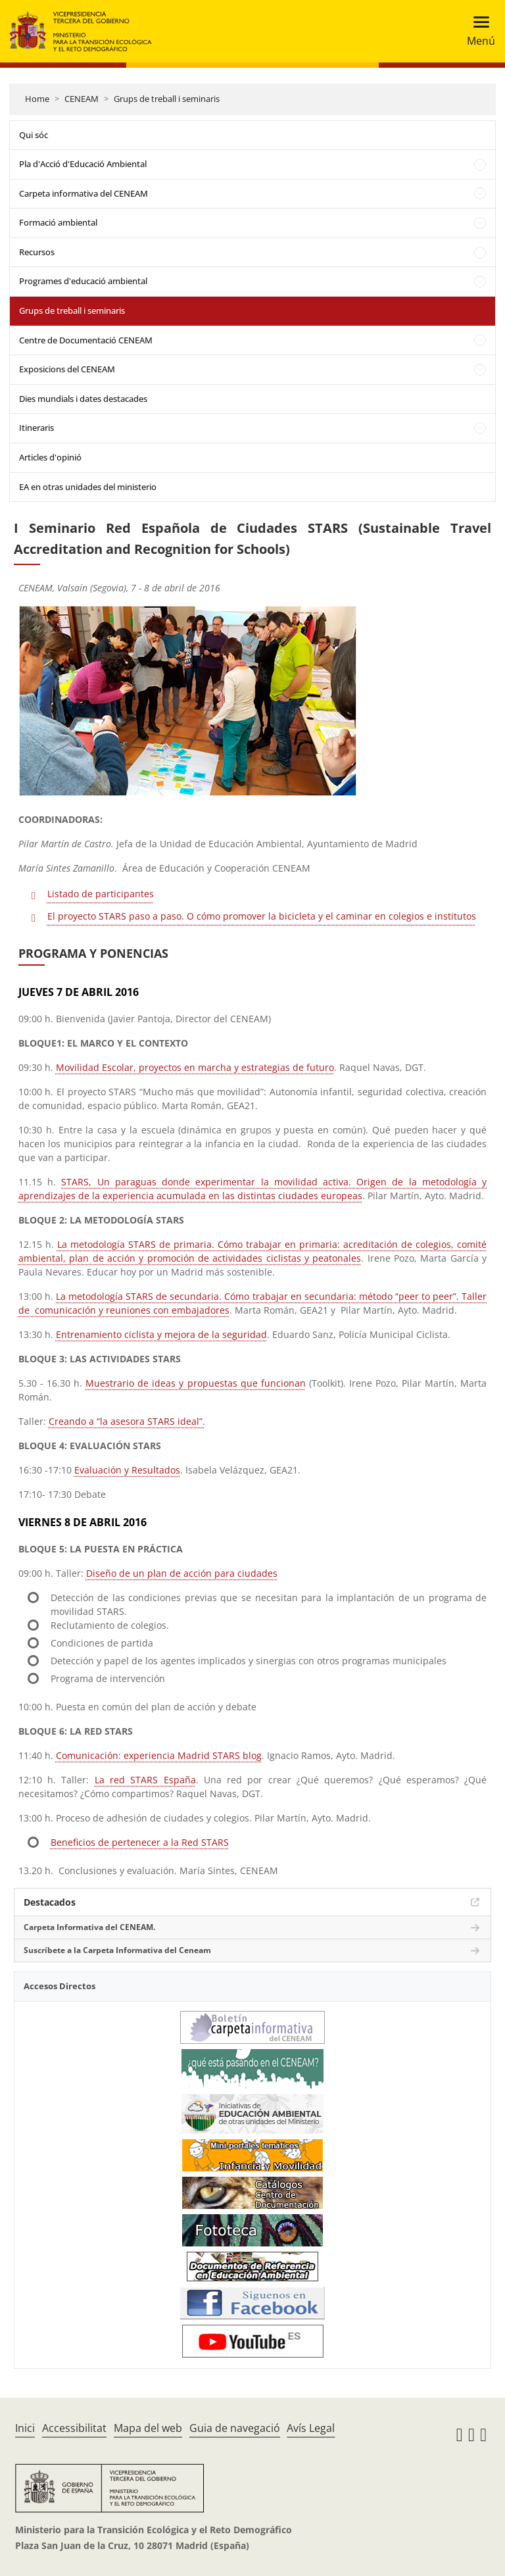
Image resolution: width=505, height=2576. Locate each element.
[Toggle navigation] (477, 31)
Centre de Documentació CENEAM (86, 340)
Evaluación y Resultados (127, 1470)
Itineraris (36, 427)
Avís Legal (311, 2428)
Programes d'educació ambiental (83, 281)
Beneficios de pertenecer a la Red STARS (140, 1842)
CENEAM (81, 99)
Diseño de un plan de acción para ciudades (181, 1573)
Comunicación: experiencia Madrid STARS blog (159, 1755)
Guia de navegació (234, 2428)
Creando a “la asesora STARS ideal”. (127, 1421)
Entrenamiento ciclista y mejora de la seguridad (161, 1334)
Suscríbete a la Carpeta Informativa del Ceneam (117, 1950)
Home (37, 99)
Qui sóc (33, 135)
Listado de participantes (100, 893)
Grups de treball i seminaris (167, 99)
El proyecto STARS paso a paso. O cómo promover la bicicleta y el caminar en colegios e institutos (261, 916)
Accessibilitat (74, 2428)
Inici (25, 2428)
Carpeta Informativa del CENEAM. (89, 1927)
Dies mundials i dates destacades (83, 399)
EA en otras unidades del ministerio (87, 487)
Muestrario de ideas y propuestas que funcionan (195, 1383)
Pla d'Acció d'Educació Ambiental (83, 164)
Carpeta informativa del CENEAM (83, 193)
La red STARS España (145, 1779)
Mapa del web (148, 2428)
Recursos (37, 252)
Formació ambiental (58, 222)
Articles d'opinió (50, 457)
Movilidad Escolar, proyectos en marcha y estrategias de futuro (195, 1067)
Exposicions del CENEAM (67, 369)
